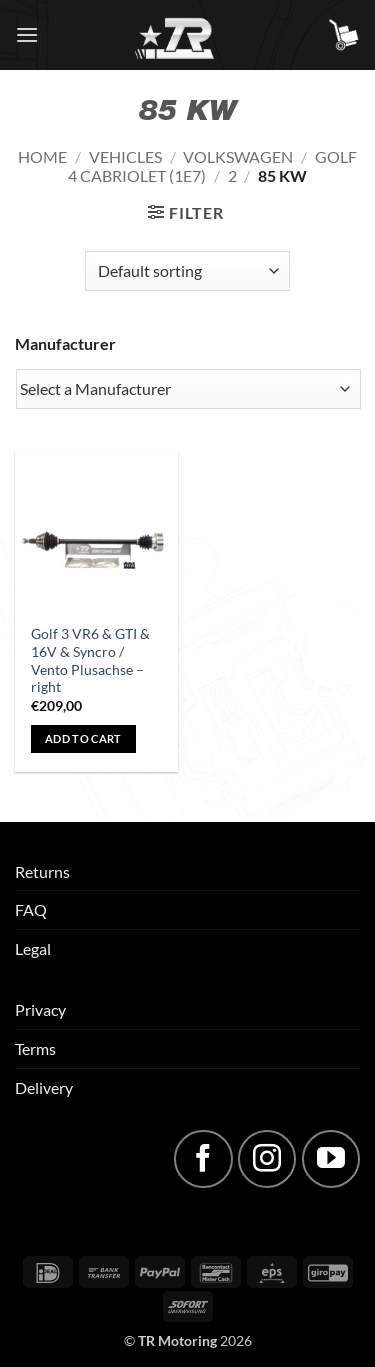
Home (42, 156)
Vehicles (125, 156)
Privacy (40, 1009)
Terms (35, 1048)
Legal (33, 948)
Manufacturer (65, 343)
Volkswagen (238, 156)
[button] (27, 34)
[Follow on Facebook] (203, 1159)
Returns (42, 871)
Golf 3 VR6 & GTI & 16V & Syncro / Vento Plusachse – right (90, 660)
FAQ (31, 909)
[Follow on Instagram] (267, 1159)
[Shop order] (187, 271)
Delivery (44, 1087)
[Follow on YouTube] (331, 1159)
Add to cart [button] (83, 738)
